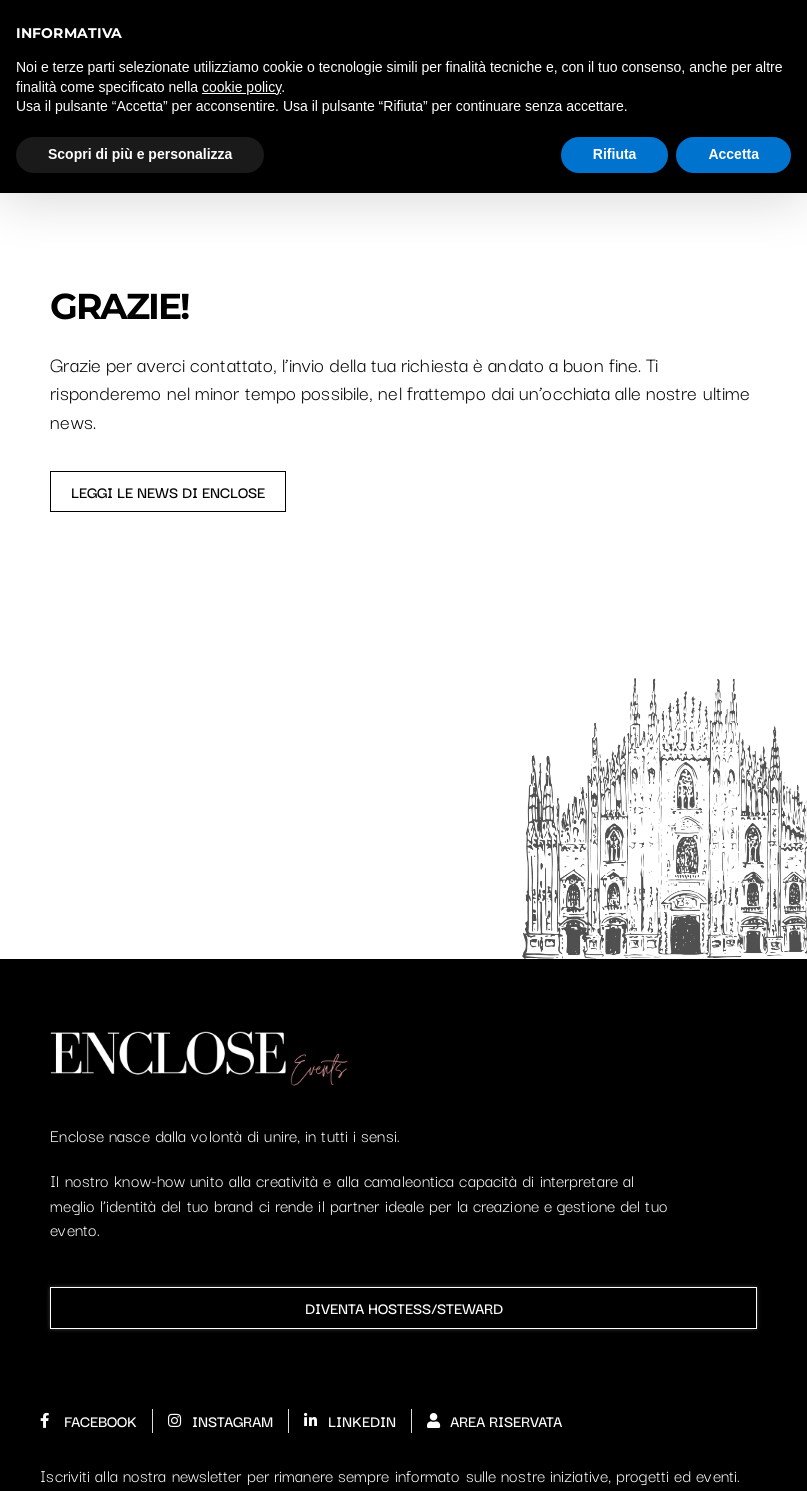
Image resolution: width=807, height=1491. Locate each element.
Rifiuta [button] (615, 154)
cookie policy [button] (241, 87)
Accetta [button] (733, 154)
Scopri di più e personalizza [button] (140, 154)
